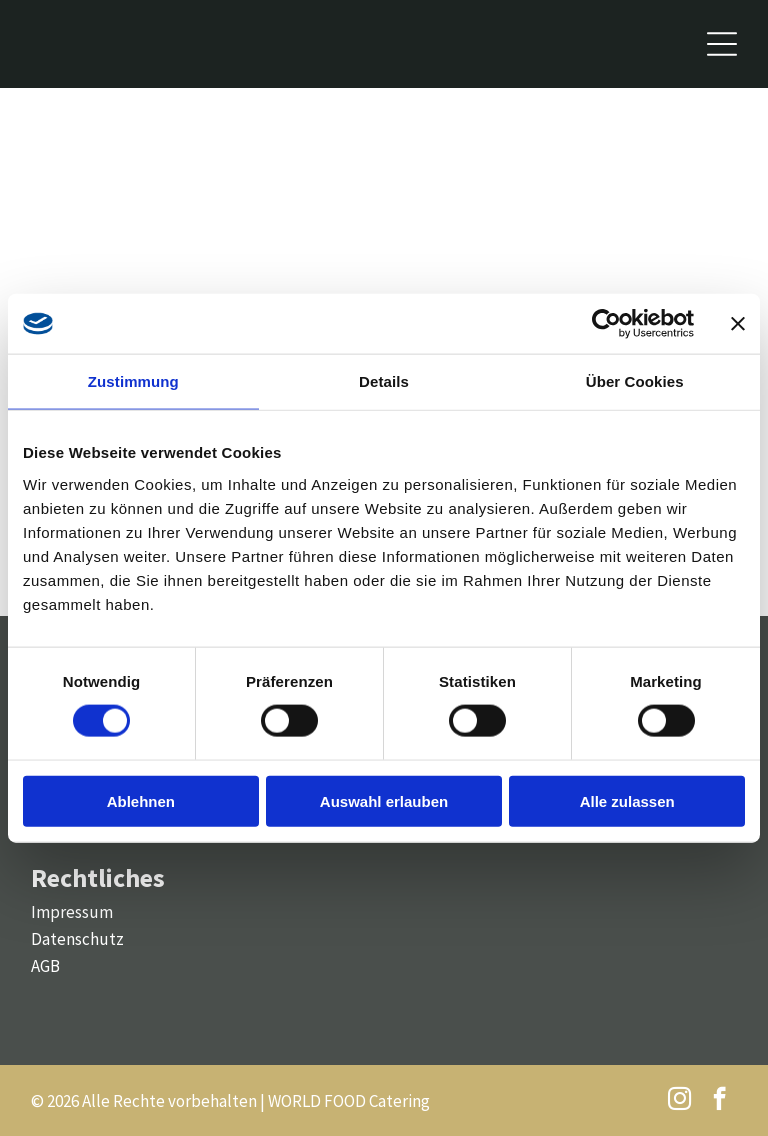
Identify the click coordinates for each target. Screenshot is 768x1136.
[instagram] (679, 1101)
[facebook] (719, 1101)
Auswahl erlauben (384, 800)
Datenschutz (77, 939)
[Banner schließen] (738, 324)
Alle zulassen (627, 800)
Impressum (72, 912)
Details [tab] (384, 381)
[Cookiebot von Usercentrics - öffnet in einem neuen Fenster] (606, 324)
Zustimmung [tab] (133, 381)
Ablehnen (141, 800)
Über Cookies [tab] (635, 381)
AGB (45, 966)
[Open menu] (722, 44)
